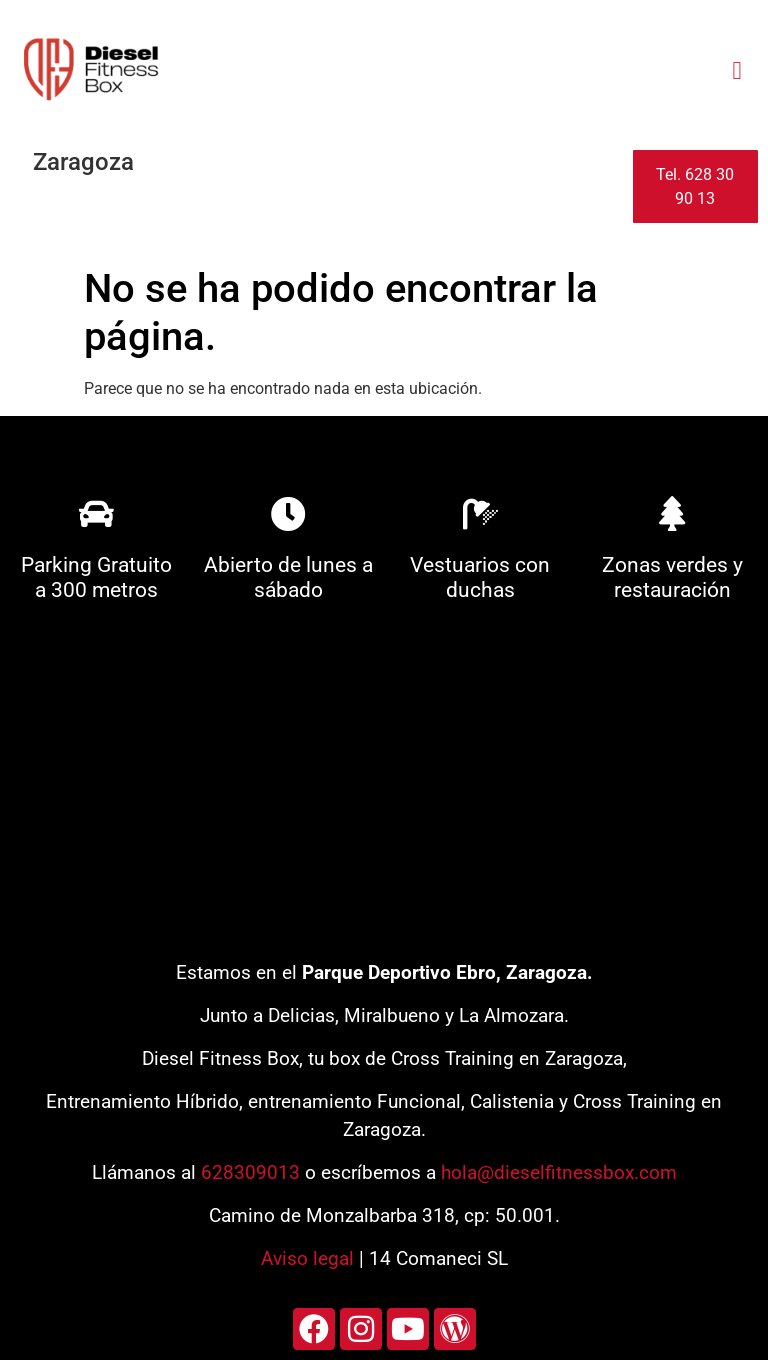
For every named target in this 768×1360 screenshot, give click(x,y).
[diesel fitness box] (384, 789)
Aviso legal (307, 1258)
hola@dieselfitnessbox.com (559, 1172)
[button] (737, 70)
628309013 (250, 1172)
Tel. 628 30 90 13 (695, 186)
